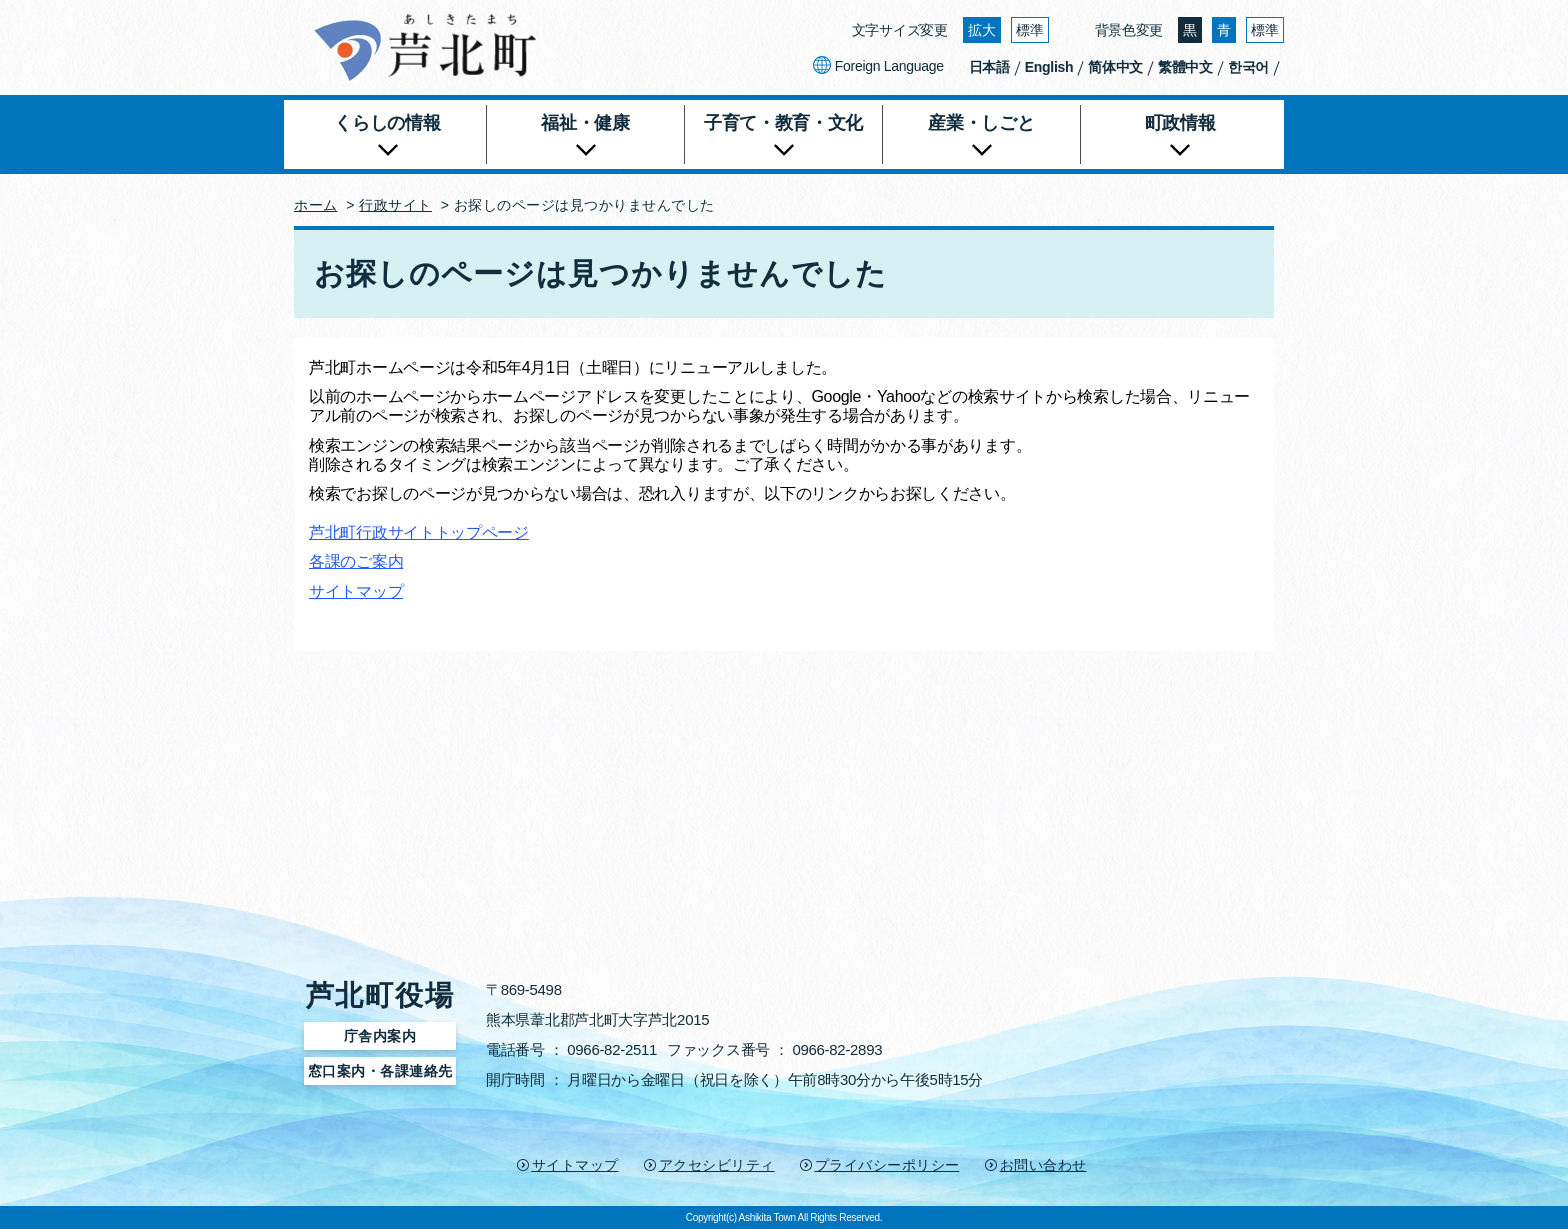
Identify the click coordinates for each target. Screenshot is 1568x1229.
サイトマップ (356, 591)
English (1049, 67)
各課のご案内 (356, 561)
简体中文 (1115, 67)
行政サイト (395, 205)
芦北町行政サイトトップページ (419, 532)
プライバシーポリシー (887, 1165)
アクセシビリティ (717, 1165)
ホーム (316, 205)
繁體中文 (1185, 67)
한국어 (1248, 67)
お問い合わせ (1043, 1165)
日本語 (989, 67)
